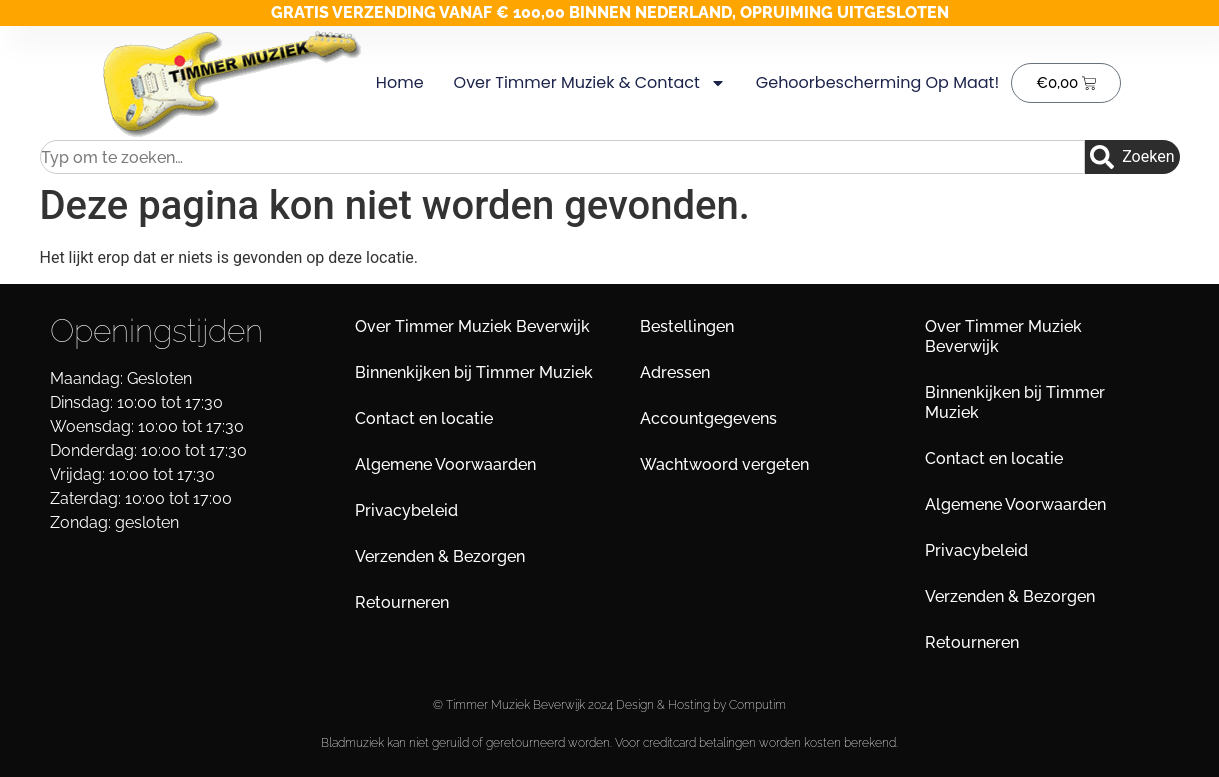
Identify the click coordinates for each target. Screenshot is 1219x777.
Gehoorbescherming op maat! (877, 82)
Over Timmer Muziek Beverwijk (472, 326)
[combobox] (563, 157)
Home (400, 82)
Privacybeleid (406, 510)
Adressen (675, 372)
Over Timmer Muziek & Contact (589, 83)
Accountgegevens (708, 418)
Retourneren (402, 602)
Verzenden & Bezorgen (440, 556)
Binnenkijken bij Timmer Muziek (474, 372)
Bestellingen (687, 326)
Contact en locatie (424, 418)
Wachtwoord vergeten (724, 464)
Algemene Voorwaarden (445, 464)
